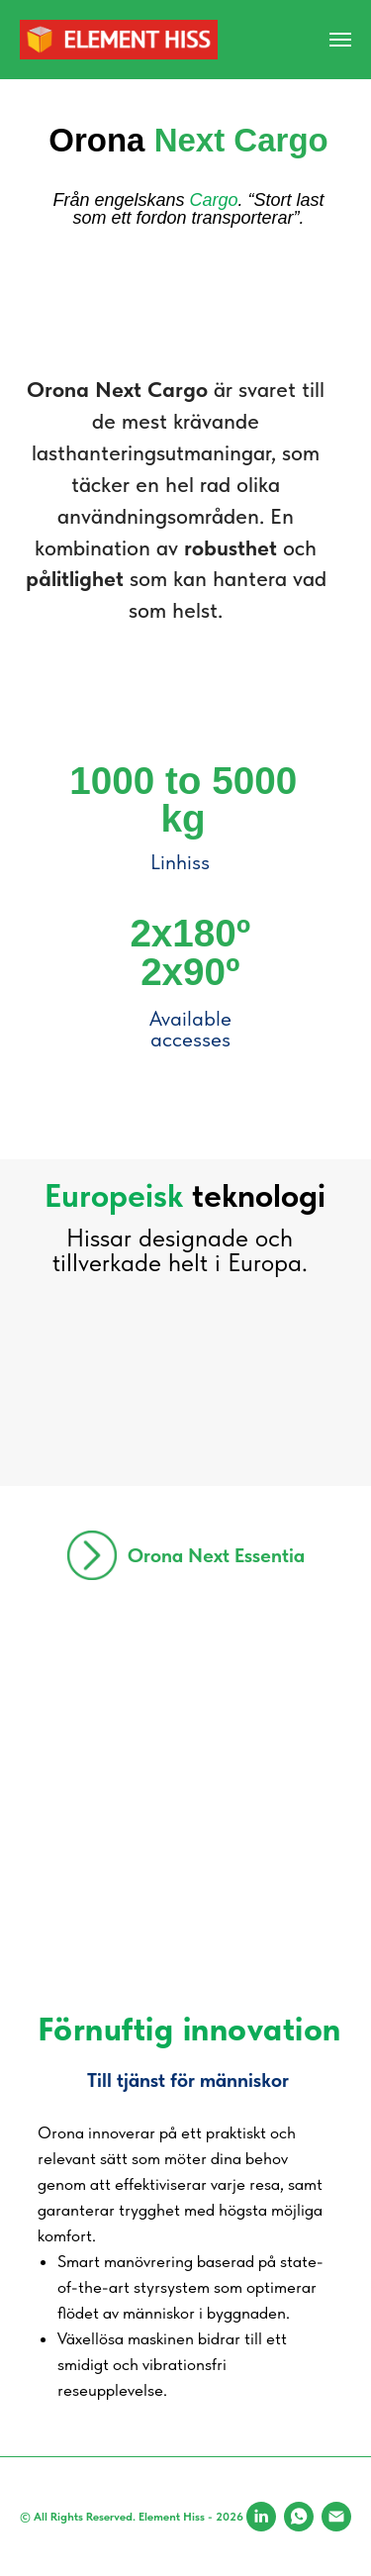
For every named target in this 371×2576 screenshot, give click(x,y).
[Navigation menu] (340, 40)
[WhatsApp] (299, 2516)
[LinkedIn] (261, 2516)
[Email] (336, 2516)
